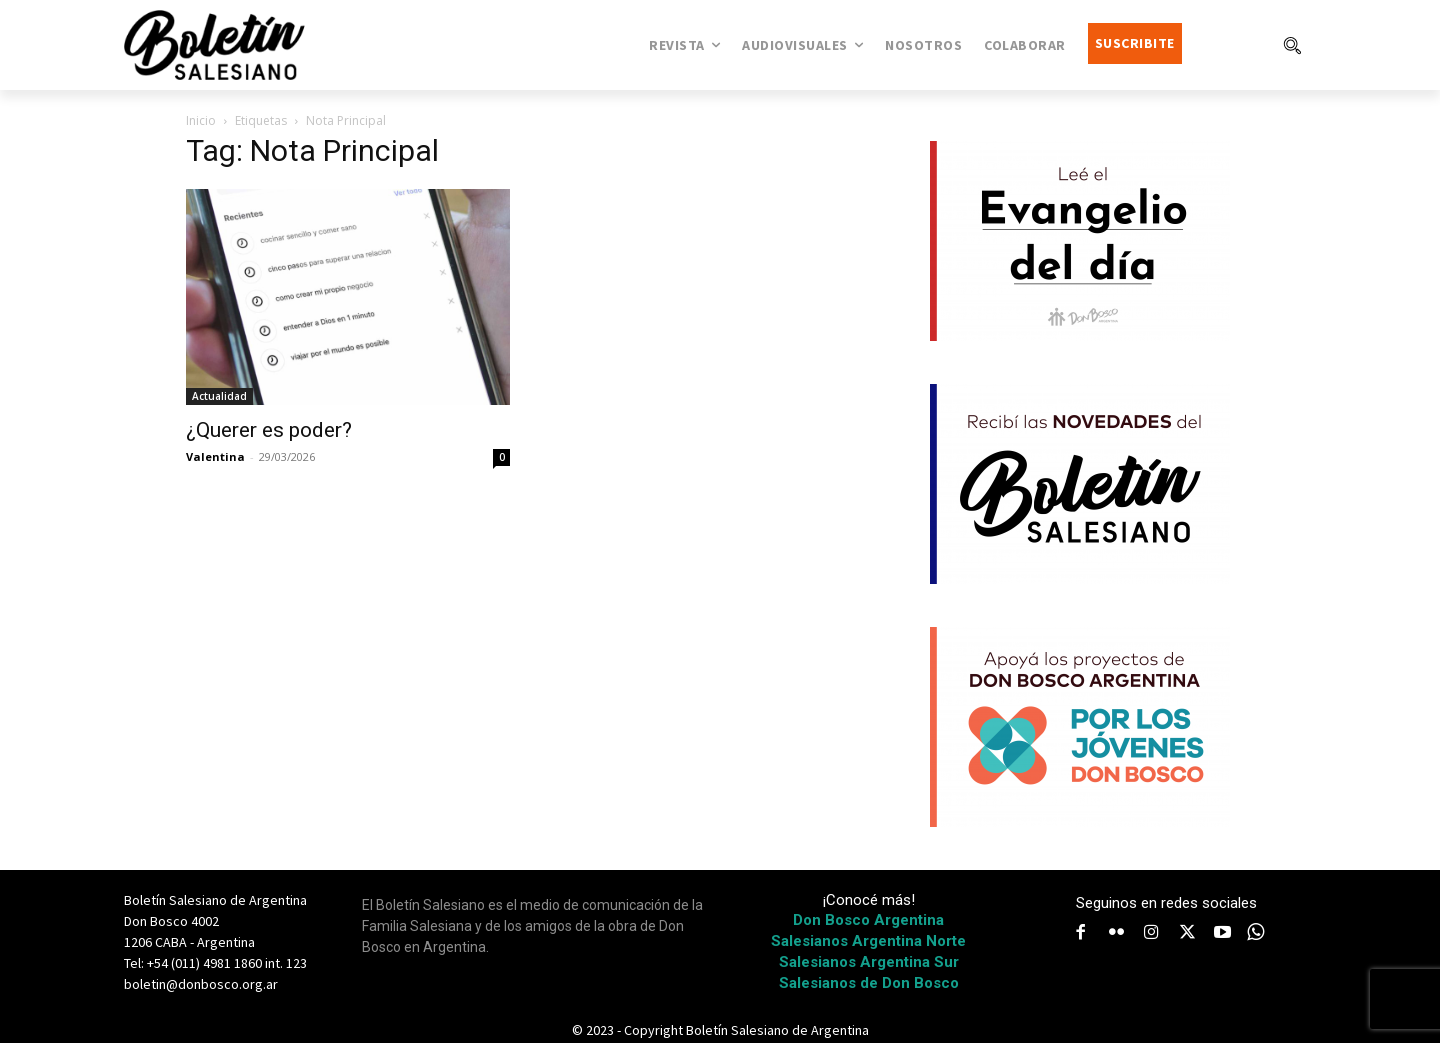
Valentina (215, 456)
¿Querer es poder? (269, 430)
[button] (1292, 45)
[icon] (1256, 932)
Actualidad (219, 396)
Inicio (201, 120)
